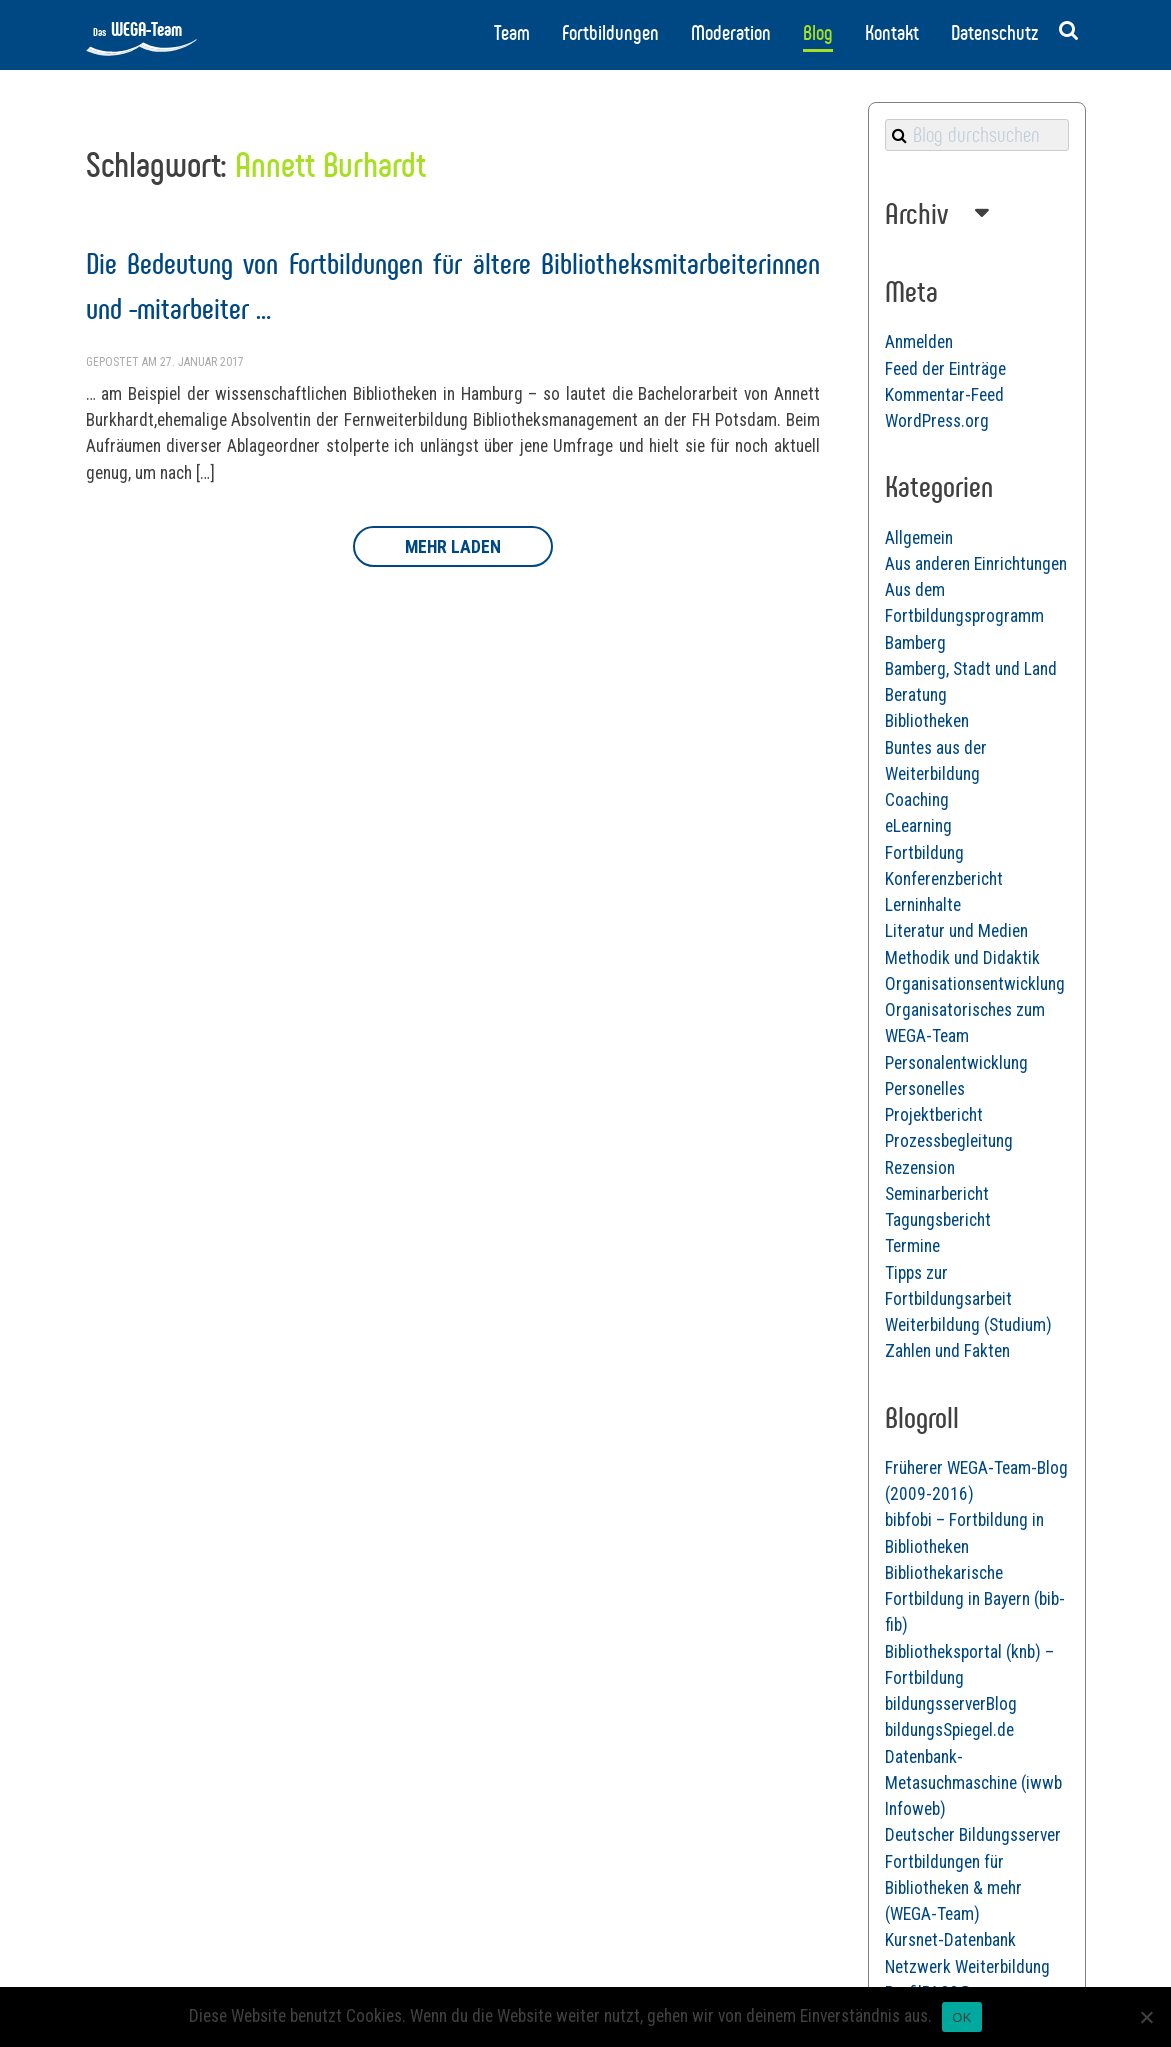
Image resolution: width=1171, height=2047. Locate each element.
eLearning (918, 826)
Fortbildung (924, 853)
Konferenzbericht (944, 879)
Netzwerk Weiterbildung (967, 1967)
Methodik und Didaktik (962, 958)
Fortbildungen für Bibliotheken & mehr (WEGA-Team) (953, 1888)
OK (961, 2017)
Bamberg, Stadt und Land (971, 669)
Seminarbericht (937, 1194)
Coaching (917, 800)
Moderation (731, 33)
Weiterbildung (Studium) (968, 1325)
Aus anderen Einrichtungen (976, 564)
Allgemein (919, 538)
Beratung (916, 695)
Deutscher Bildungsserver (973, 1835)
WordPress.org (937, 421)
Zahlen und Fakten (947, 1351)
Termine (912, 1246)
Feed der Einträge (945, 369)
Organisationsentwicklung (975, 984)
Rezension (920, 1168)
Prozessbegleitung (949, 1141)
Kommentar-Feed (944, 395)
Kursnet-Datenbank (950, 1940)
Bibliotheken (927, 721)
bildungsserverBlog (951, 1704)
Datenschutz (994, 33)
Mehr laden (453, 547)
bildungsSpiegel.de (949, 1730)
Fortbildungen (610, 33)
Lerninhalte (923, 905)
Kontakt (892, 33)
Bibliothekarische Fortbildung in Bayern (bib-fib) (975, 1599)
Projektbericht (934, 1115)
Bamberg (915, 643)
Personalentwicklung (956, 1063)
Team (512, 33)
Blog (818, 33)
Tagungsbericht (938, 1220)
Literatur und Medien (956, 931)
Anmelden (919, 342)
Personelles (925, 1089)
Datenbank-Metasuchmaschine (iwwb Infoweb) (973, 1783)
